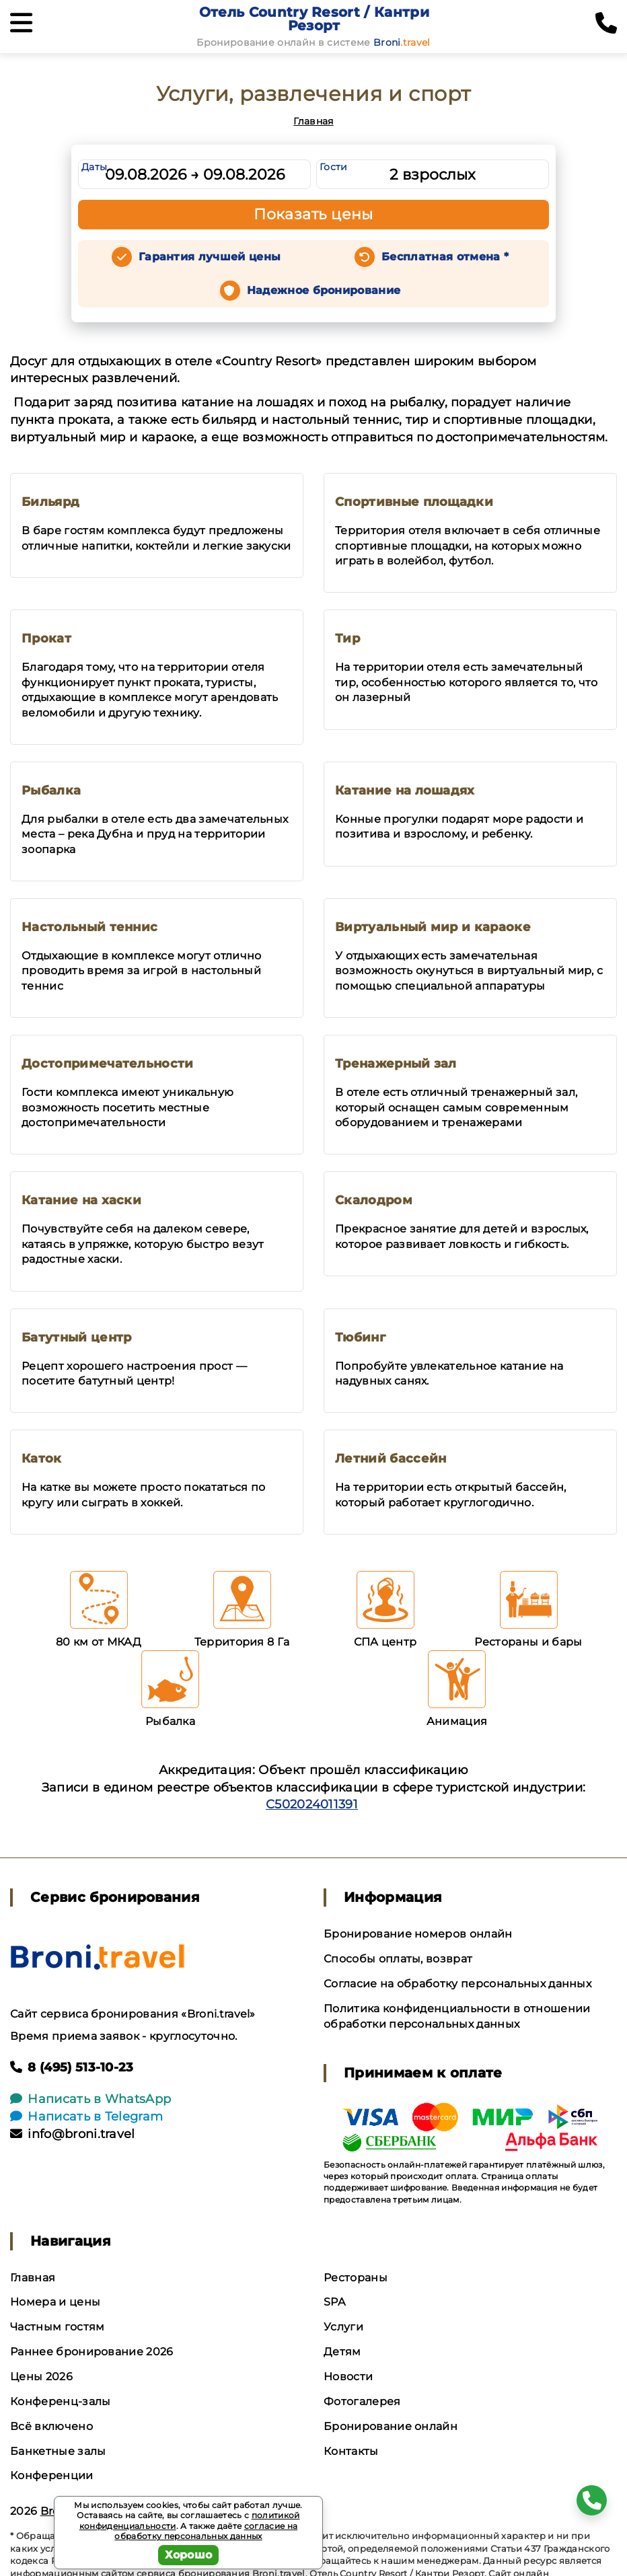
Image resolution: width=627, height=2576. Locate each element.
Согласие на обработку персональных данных (457, 1983)
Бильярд (50, 501)
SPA (334, 2301)
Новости (348, 2376)
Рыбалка (51, 790)
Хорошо (189, 2554)
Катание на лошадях (405, 790)
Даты (94, 167)
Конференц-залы (60, 2401)
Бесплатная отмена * (445, 256)
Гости (334, 167)
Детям (342, 2351)
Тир (347, 638)
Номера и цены (55, 2301)
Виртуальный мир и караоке (433, 927)
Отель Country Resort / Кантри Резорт (314, 18)
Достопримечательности (108, 1063)
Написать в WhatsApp (90, 2099)
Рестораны (356, 2277)
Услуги (343, 2326)
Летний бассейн (390, 1458)
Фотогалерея (362, 2401)
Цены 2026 (41, 2376)
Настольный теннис (89, 927)
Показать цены (313, 214)
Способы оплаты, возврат (398, 1958)
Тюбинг (360, 1337)
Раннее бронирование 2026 (92, 2351)
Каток (42, 1458)
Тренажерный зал (396, 1063)
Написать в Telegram (86, 2116)
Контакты (351, 2451)
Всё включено (51, 2426)
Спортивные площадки (414, 501)
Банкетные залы (58, 2451)
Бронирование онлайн (390, 2426)
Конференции (52, 2475)
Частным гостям (57, 2326)
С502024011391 (312, 1804)
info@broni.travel (72, 2134)
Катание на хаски (81, 1200)
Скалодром (373, 1200)
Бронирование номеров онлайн (418, 1933)
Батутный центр (76, 1337)
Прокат (46, 638)
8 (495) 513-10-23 (72, 2067)
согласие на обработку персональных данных (205, 2531)
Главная (313, 121)
